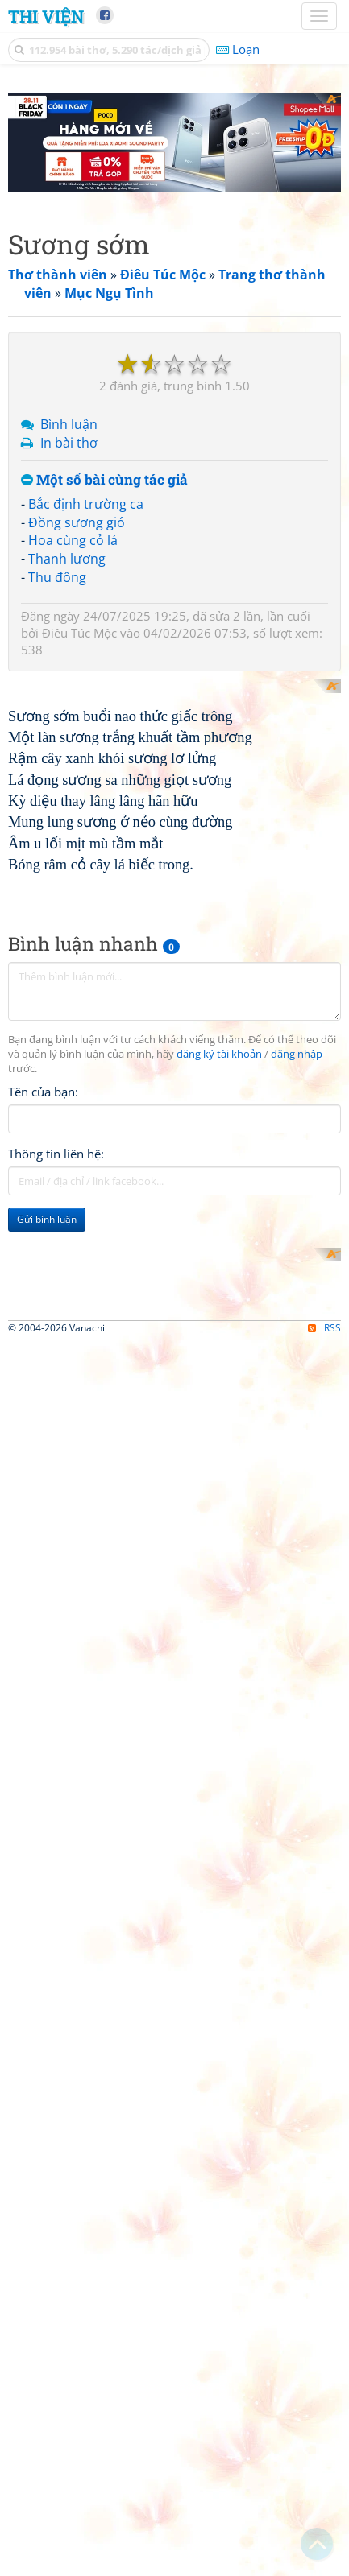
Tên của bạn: (43, 1422)
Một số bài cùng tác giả (104, 480)
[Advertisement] (174, 1752)
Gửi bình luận (47, 1549)
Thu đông (57, 577)
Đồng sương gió (76, 522)
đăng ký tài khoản (219, 1384)
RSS (324, 2338)
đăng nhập (296, 1384)
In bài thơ (69, 443)
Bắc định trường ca (85, 504)
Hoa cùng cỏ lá (73, 540)
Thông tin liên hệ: (56, 1484)
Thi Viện (46, 16)
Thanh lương (67, 559)
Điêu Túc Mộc (79, 633)
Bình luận (69, 424)
